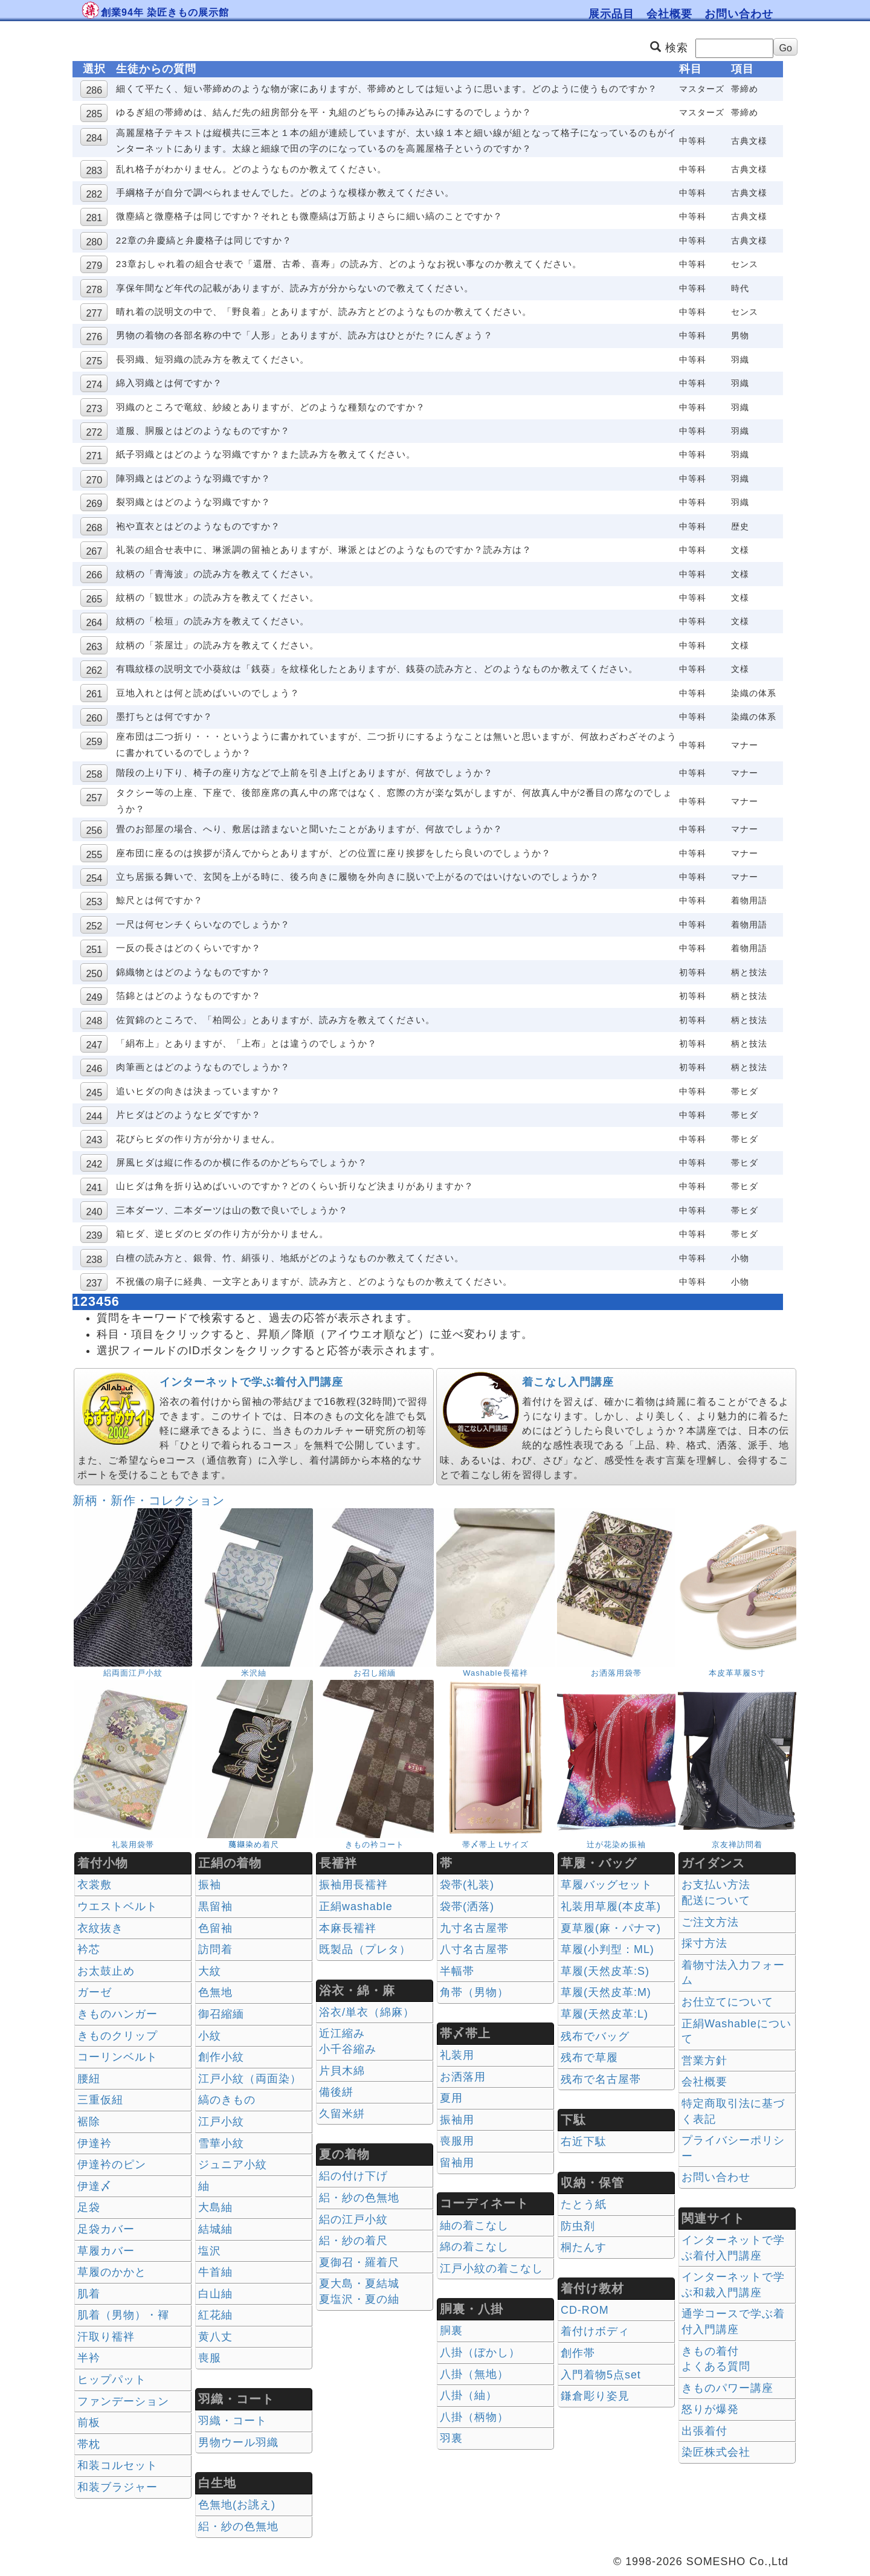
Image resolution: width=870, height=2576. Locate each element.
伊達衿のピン (111, 2164)
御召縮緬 (221, 2014)
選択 (94, 69)
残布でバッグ (595, 2036)
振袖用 (457, 2120)
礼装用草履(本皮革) (611, 1906)
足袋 (88, 2207)
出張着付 (704, 2431)
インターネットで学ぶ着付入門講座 (251, 1382)
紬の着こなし (474, 2225)
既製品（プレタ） (365, 1949)
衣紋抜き (100, 1928)
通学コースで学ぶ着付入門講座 (733, 2322)
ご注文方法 (710, 1922)
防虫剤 (578, 2226)
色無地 (215, 1992)
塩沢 (209, 2251)
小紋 (209, 2036)
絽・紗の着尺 (353, 2241)
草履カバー (106, 2251)
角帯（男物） (474, 1992)
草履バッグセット (606, 1885)
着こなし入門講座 (568, 1382)
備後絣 (336, 2092)
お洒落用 (463, 2077)
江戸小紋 (221, 2122)
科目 (690, 69)
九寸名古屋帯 (474, 1928)
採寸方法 (704, 1943)
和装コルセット (117, 2465)
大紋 (209, 1971)
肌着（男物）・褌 (123, 2315)
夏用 (451, 2098)
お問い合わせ (738, 14)
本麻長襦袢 (347, 1928)
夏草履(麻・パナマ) (611, 1928)
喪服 (209, 2358)
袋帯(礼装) (467, 1885)
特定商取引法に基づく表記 (733, 2111)
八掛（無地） (474, 2374)
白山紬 (215, 2294)
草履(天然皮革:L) (604, 2014)
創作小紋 (221, 2057)
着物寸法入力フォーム (733, 1973)
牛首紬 (215, 2272)
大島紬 (215, 2207)
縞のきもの (227, 2100)
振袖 (209, 1885)
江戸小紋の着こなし (491, 2268)
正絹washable (356, 1906)
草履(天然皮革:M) (606, 1992)
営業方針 (704, 2061)
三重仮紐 (100, 2100)
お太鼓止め (106, 1971)
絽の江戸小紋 (353, 2219)
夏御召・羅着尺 (359, 2262)
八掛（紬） (468, 2395)
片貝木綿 (342, 2071)
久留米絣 (342, 2114)
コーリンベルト (117, 2057)
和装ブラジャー (117, 2487)
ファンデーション (123, 2401)
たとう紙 (584, 2204)
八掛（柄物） (474, 2417)
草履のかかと (111, 2272)
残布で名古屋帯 (601, 2079)
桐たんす (584, 2247)
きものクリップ (117, 2036)
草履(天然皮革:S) (605, 1971)
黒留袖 (215, 1906)
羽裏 (451, 2438)
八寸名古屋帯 (474, 1949)
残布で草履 (589, 2057)
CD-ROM (585, 2310)
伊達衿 (94, 2143)
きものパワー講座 (727, 2388)
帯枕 (88, 2444)
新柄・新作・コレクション (148, 1500)
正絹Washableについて (736, 2031)
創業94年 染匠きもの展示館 (165, 12)
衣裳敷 (94, 1885)
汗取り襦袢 (106, 2337)
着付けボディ (595, 2331)
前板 (88, 2422)
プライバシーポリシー (733, 2148)
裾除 (88, 2122)
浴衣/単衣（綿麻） (366, 2012)
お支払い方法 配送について (716, 1892)
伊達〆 (94, 2186)
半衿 (88, 2358)
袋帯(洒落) (467, 1906)
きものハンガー (117, 2014)
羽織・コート (232, 2421)
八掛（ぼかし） (480, 2352)
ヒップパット (111, 2380)
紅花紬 (215, 2315)
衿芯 (88, 1949)
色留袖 (215, 1928)
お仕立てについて (727, 2002)
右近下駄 (584, 2141)
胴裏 (451, 2331)
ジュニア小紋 (232, 2164)
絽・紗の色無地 (238, 2526)
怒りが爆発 (710, 2409)
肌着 (88, 2294)
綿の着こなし (474, 2247)
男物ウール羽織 (238, 2442)
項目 (742, 69)
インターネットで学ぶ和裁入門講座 (733, 2285)
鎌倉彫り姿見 (595, 2396)
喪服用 (457, 2141)
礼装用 (457, 2055)
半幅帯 (457, 1971)
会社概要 (669, 14)
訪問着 (215, 1949)
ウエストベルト (117, 1906)
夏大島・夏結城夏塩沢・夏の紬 (359, 2291)
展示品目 (611, 14)
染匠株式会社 (716, 2452)
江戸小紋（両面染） (249, 2079)
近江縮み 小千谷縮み (347, 2041)
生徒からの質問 (156, 69)
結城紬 (215, 2229)
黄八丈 (215, 2337)
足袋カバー (106, 2229)
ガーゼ (94, 1992)
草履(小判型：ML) (607, 1949)
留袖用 (457, 2163)
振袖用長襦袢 (353, 1885)
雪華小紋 (221, 2143)
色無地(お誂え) (237, 2505)
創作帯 (578, 2353)
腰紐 (88, 2079)
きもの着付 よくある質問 (716, 2359)
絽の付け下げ (353, 2176)
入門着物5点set (601, 2375)
